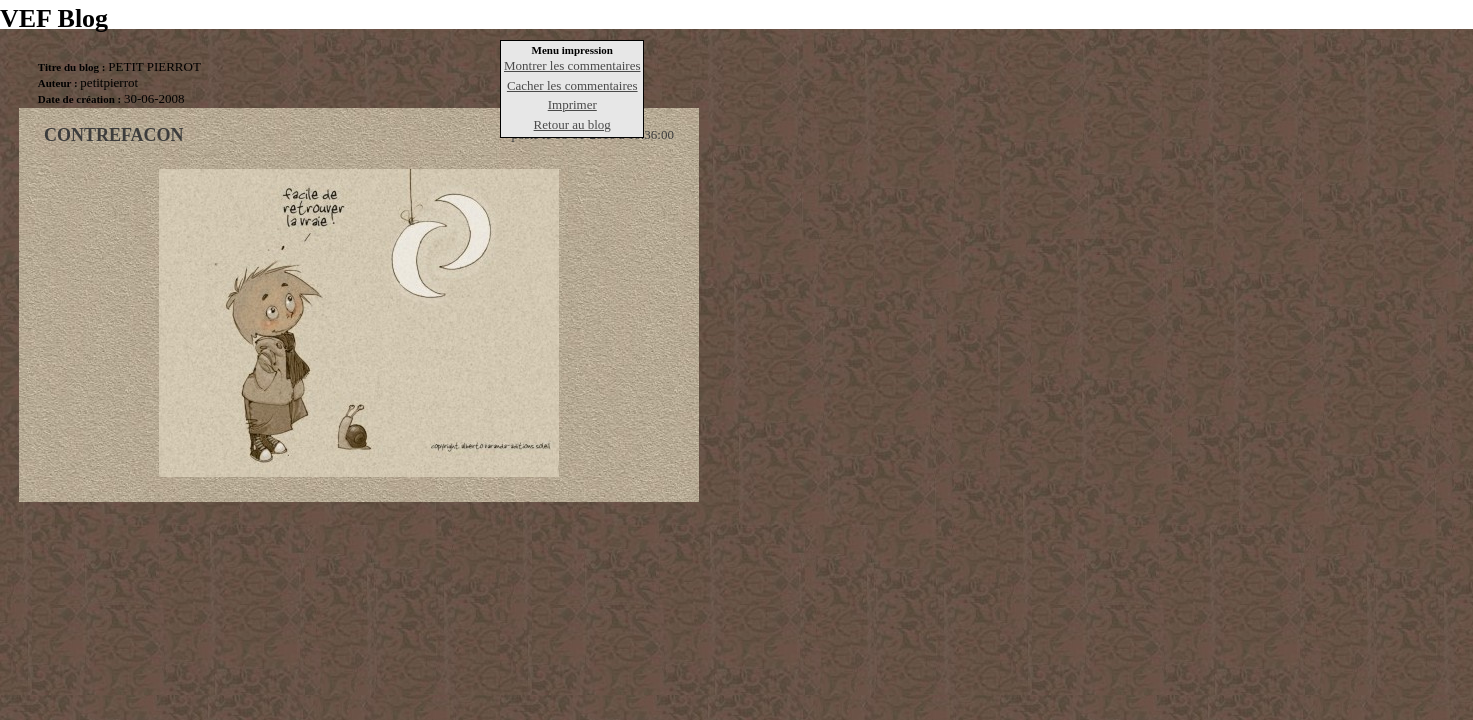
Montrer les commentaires (572, 65)
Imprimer (572, 104)
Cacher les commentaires (572, 85)
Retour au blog (572, 124)
